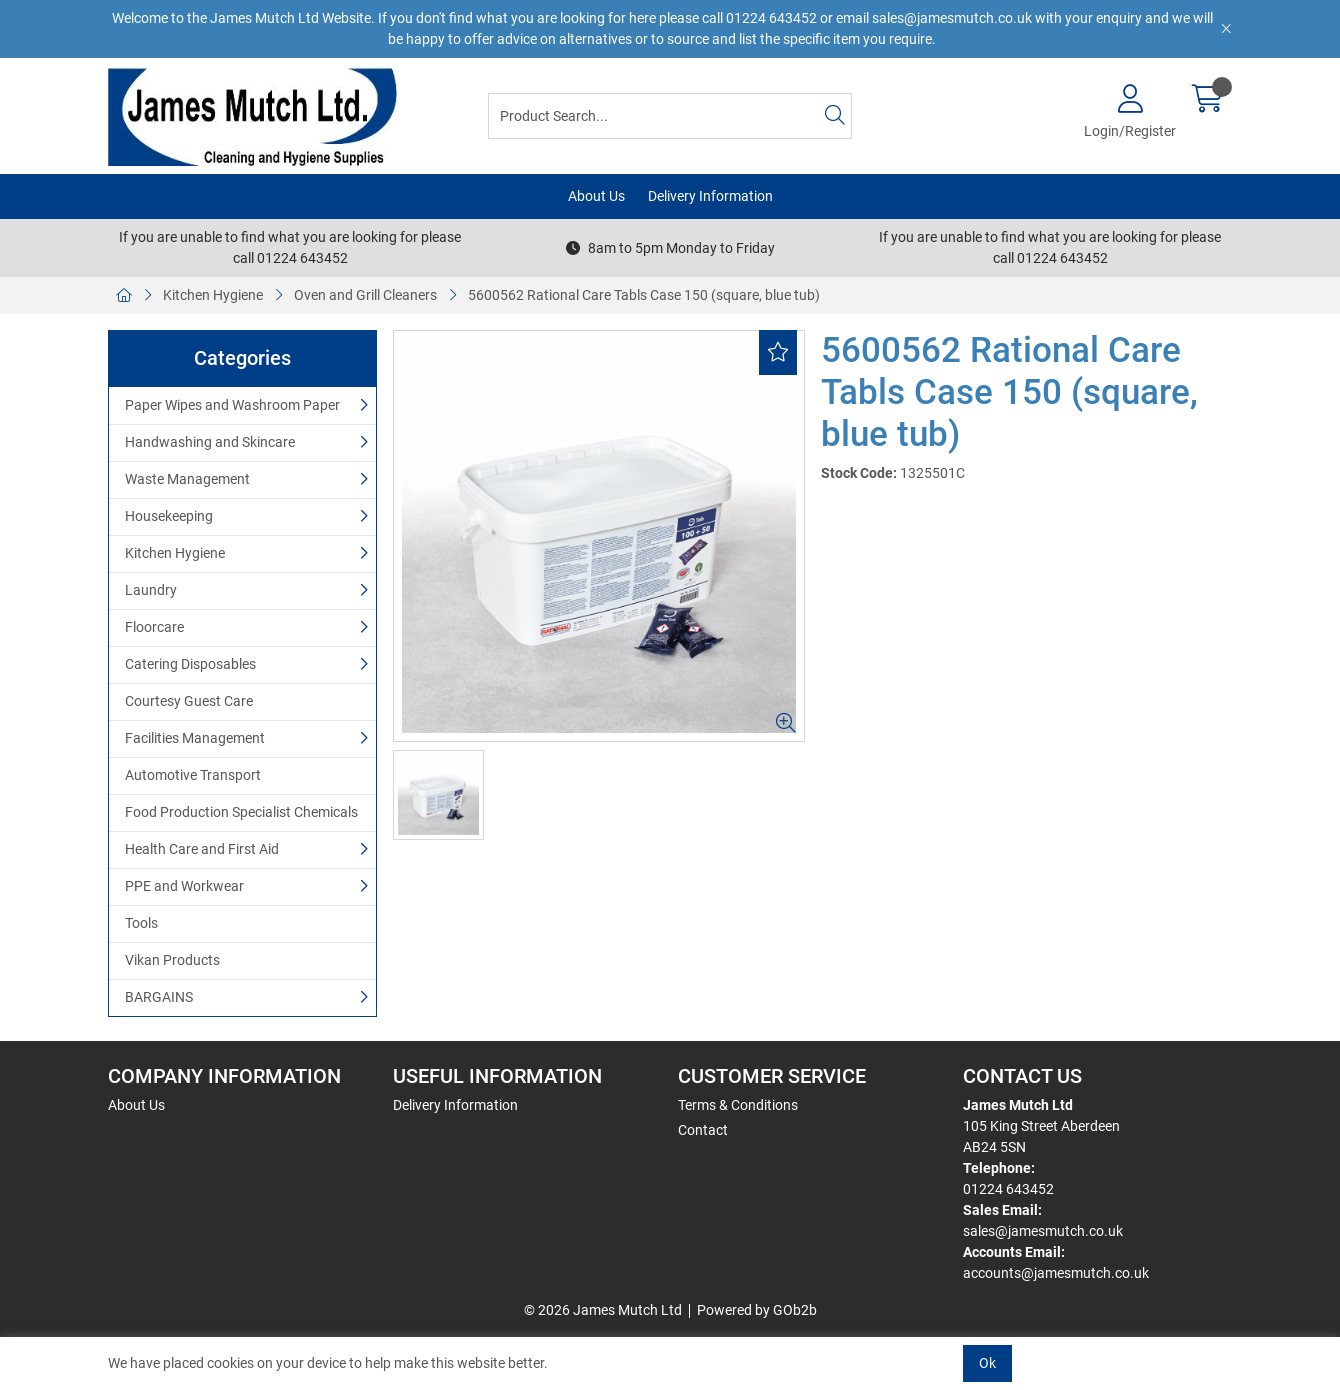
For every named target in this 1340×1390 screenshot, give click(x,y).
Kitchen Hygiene (213, 295)
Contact (703, 1130)
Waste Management (187, 479)
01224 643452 (1008, 1189)
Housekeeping (169, 516)
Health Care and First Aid (202, 849)
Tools (141, 923)
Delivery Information (710, 196)
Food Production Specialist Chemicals (241, 812)
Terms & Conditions (738, 1105)
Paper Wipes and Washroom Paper (232, 405)
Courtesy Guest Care (189, 701)
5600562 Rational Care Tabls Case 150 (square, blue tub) (644, 295)
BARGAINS (159, 997)
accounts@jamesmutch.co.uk (1056, 1273)
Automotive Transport (193, 775)
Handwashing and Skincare (210, 442)
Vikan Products (172, 960)
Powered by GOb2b (757, 1310)
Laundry (151, 590)
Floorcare (154, 627)
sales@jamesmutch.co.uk (1043, 1231)
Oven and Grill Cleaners (365, 295)
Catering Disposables (190, 664)
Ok (987, 1363)
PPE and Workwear (184, 886)
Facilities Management (195, 738)
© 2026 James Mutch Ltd (603, 1310)
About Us (596, 196)
